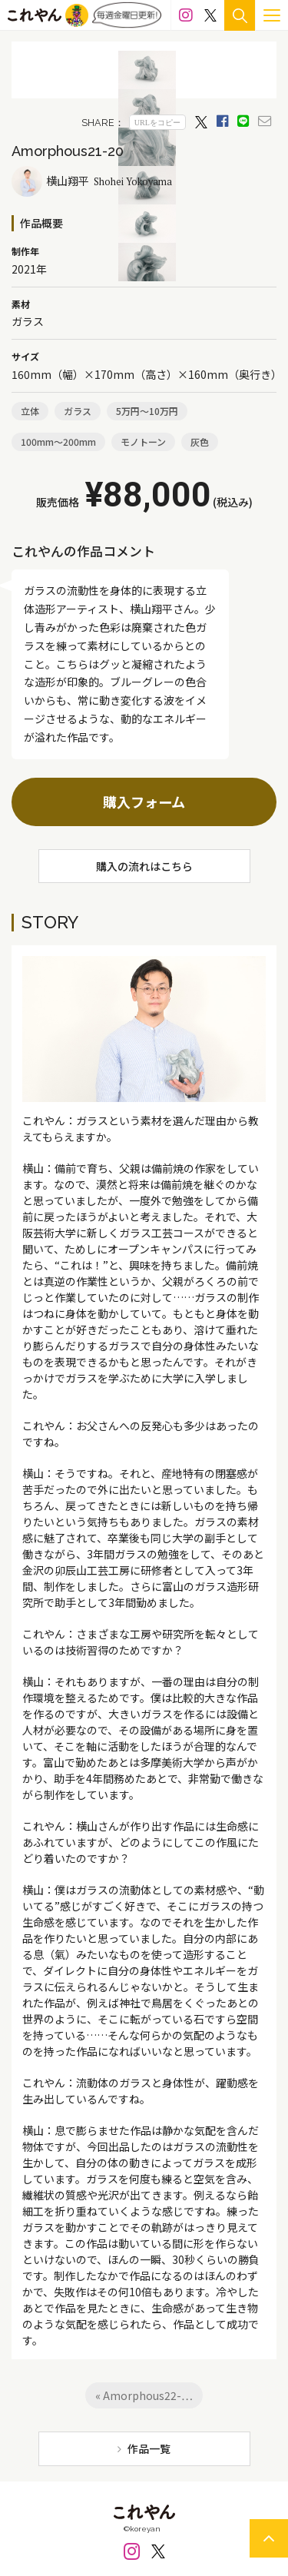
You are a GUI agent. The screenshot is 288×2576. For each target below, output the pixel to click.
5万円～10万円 (147, 410)
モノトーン (143, 441)
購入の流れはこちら (144, 866)
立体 (30, 410)
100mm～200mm (58, 441)
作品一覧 (148, 2448)
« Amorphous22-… (144, 2395)
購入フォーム (144, 802)
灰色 (199, 441)
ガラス (77, 410)
